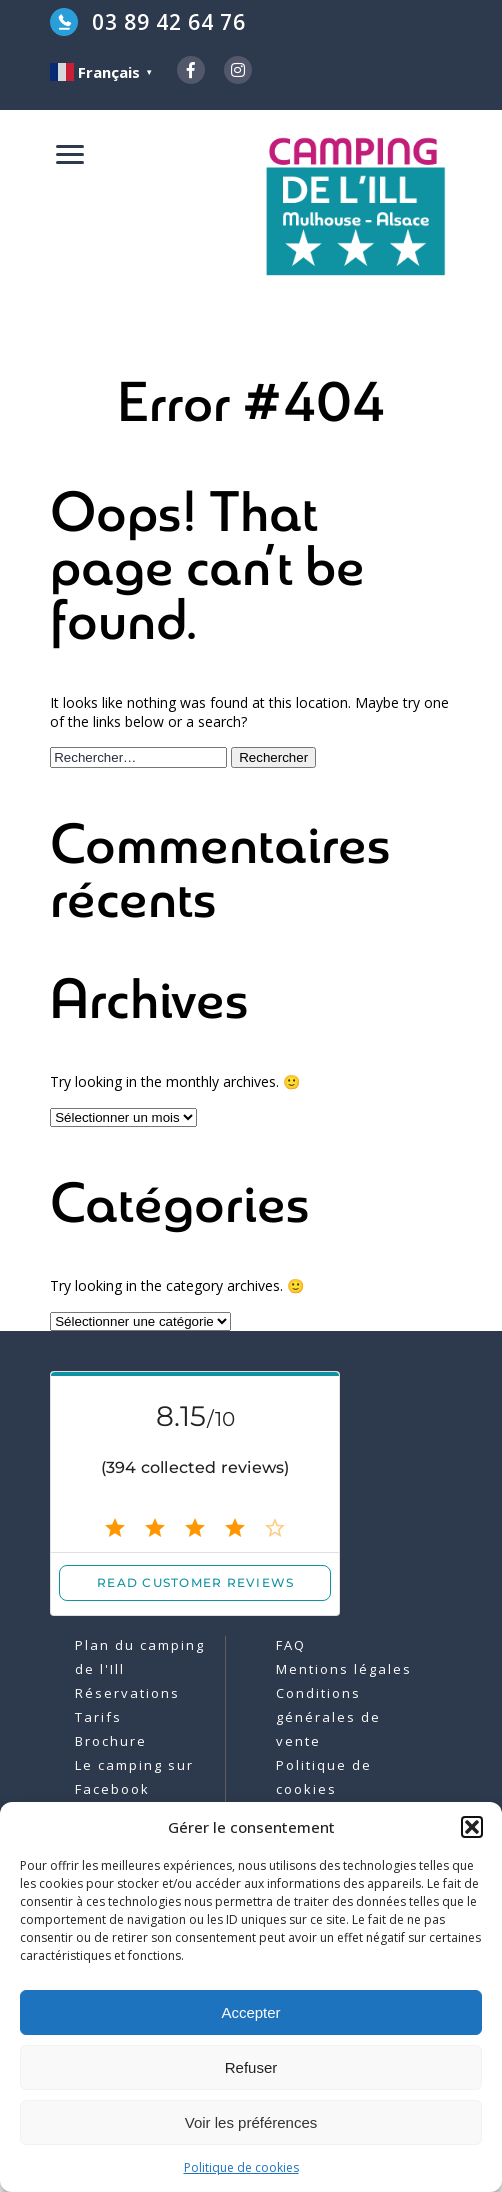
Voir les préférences (251, 2122)
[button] (472, 1827)
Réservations (127, 1693)
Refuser (251, 2067)
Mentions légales (344, 1669)
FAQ (291, 1645)
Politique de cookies (241, 2167)
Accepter (250, 2012)
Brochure (111, 1741)
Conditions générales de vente (328, 1717)
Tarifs (98, 1717)
